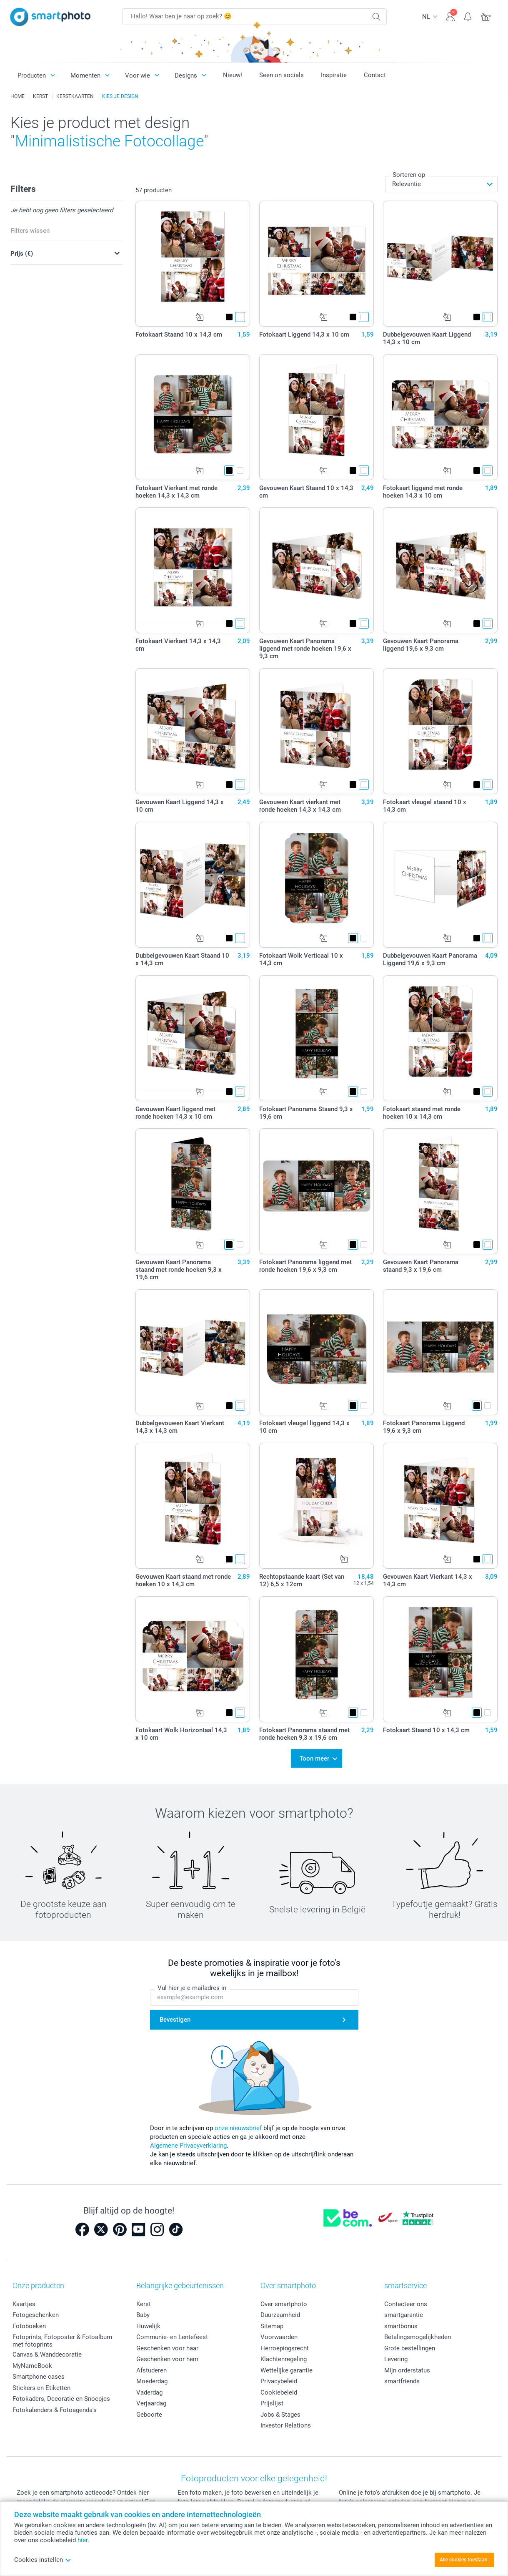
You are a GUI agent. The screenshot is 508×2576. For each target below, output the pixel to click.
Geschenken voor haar (167, 2348)
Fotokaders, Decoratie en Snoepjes (61, 2398)
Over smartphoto (283, 2304)
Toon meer (314, 1758)
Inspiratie (334, 75)
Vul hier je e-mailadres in (192, 1988)
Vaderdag (149, 2392)
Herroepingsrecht (284, 2348)
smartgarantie (403, 2315)
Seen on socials (281, 75)
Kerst (143, 2304)
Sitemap (271, 2326)
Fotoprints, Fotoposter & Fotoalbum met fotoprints (62, 2340)
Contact (375, 75)
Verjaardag (151, 2403)
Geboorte (149, 2414)
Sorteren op (409, 175)
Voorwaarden (279, 2337)
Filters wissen (30, 230)
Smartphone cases (39, 2376)
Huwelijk (148, 2326)
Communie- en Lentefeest (172, 2337)
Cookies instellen (42, 2559)
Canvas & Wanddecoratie (47, 2354)
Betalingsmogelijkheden (417, 2337)
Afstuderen (151, 2370)
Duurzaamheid (280, 2315)
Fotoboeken (29, 2326)
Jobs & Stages (280, 2414)
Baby (143, 2315)
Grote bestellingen (409, 2348)
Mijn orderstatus (407, 2370)
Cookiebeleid (278, 2392)
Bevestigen (175, 2019)
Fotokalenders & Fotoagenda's (55, 2410)
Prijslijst (271, 2403)
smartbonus (401, 2326)
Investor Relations (285, 2425)
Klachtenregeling (283, 2359)
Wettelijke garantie (286, 2370)
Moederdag (152, 2381)
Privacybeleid (278, 2381)
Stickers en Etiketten (41, 2388)
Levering (396, 2359)
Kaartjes (24, 2304)
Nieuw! (232, 75)
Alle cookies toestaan (464, 2560)
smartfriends (402, 2381)
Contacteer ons (405, 2304)
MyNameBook (32, 2366)
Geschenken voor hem (167, 2359)
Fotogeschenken (36, 2315)
